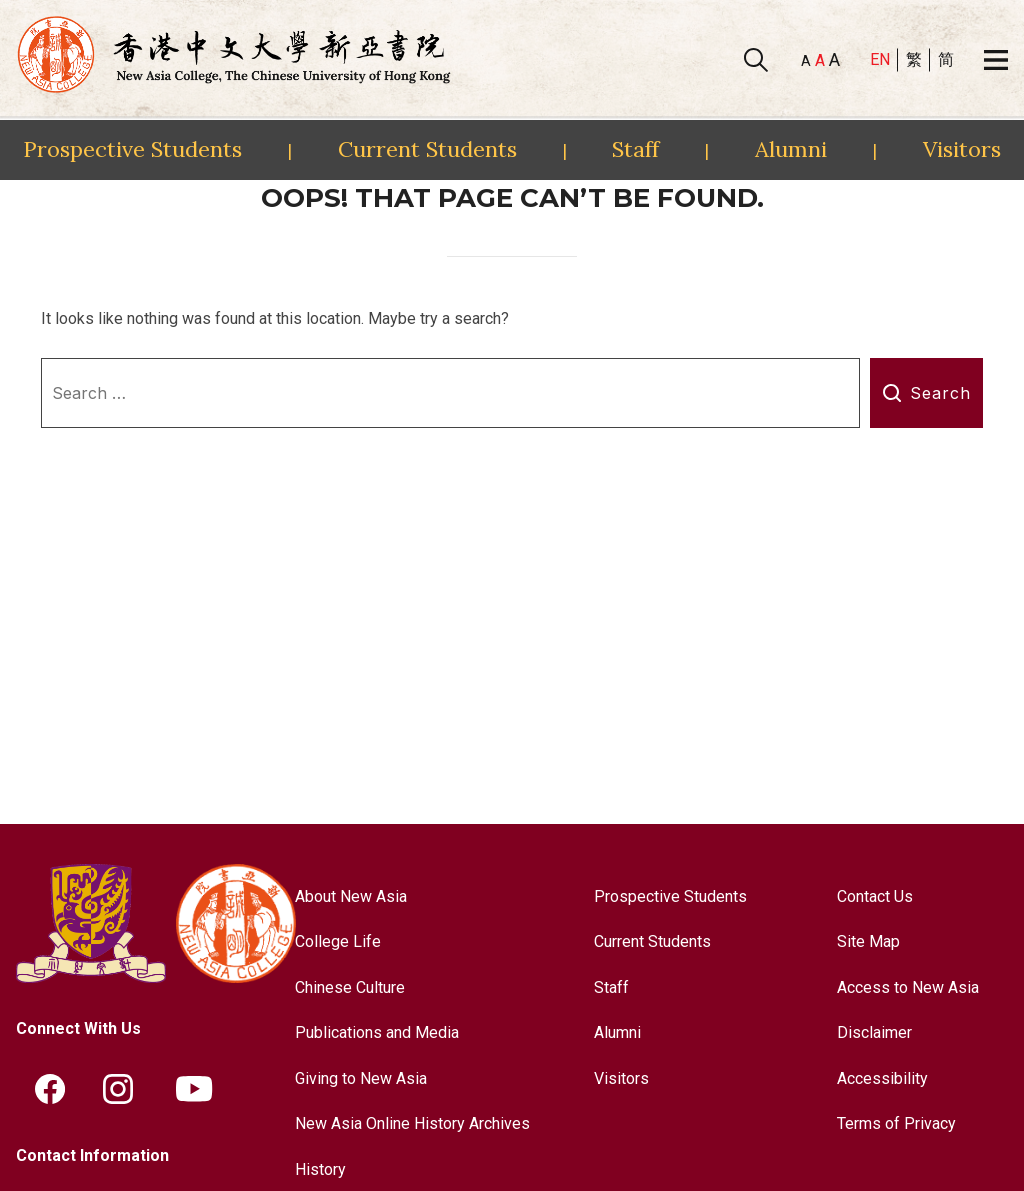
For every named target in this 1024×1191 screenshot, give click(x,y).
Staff (635, 149)
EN (880, 59)
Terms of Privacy (896, 1123)
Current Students (427, 149)
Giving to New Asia (361, 1078)
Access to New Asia (908, 987)
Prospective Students (132, 149)
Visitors (962, 149)
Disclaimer (874, 1032)
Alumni (791, 149)
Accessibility (882, 1078)
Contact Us (875, 896)
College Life (338, 941)
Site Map (868, 941)
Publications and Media (377, 1032)
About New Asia (351, 896)
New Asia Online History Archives (412, 1123)
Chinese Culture (350, 987)
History (320, 1169)
